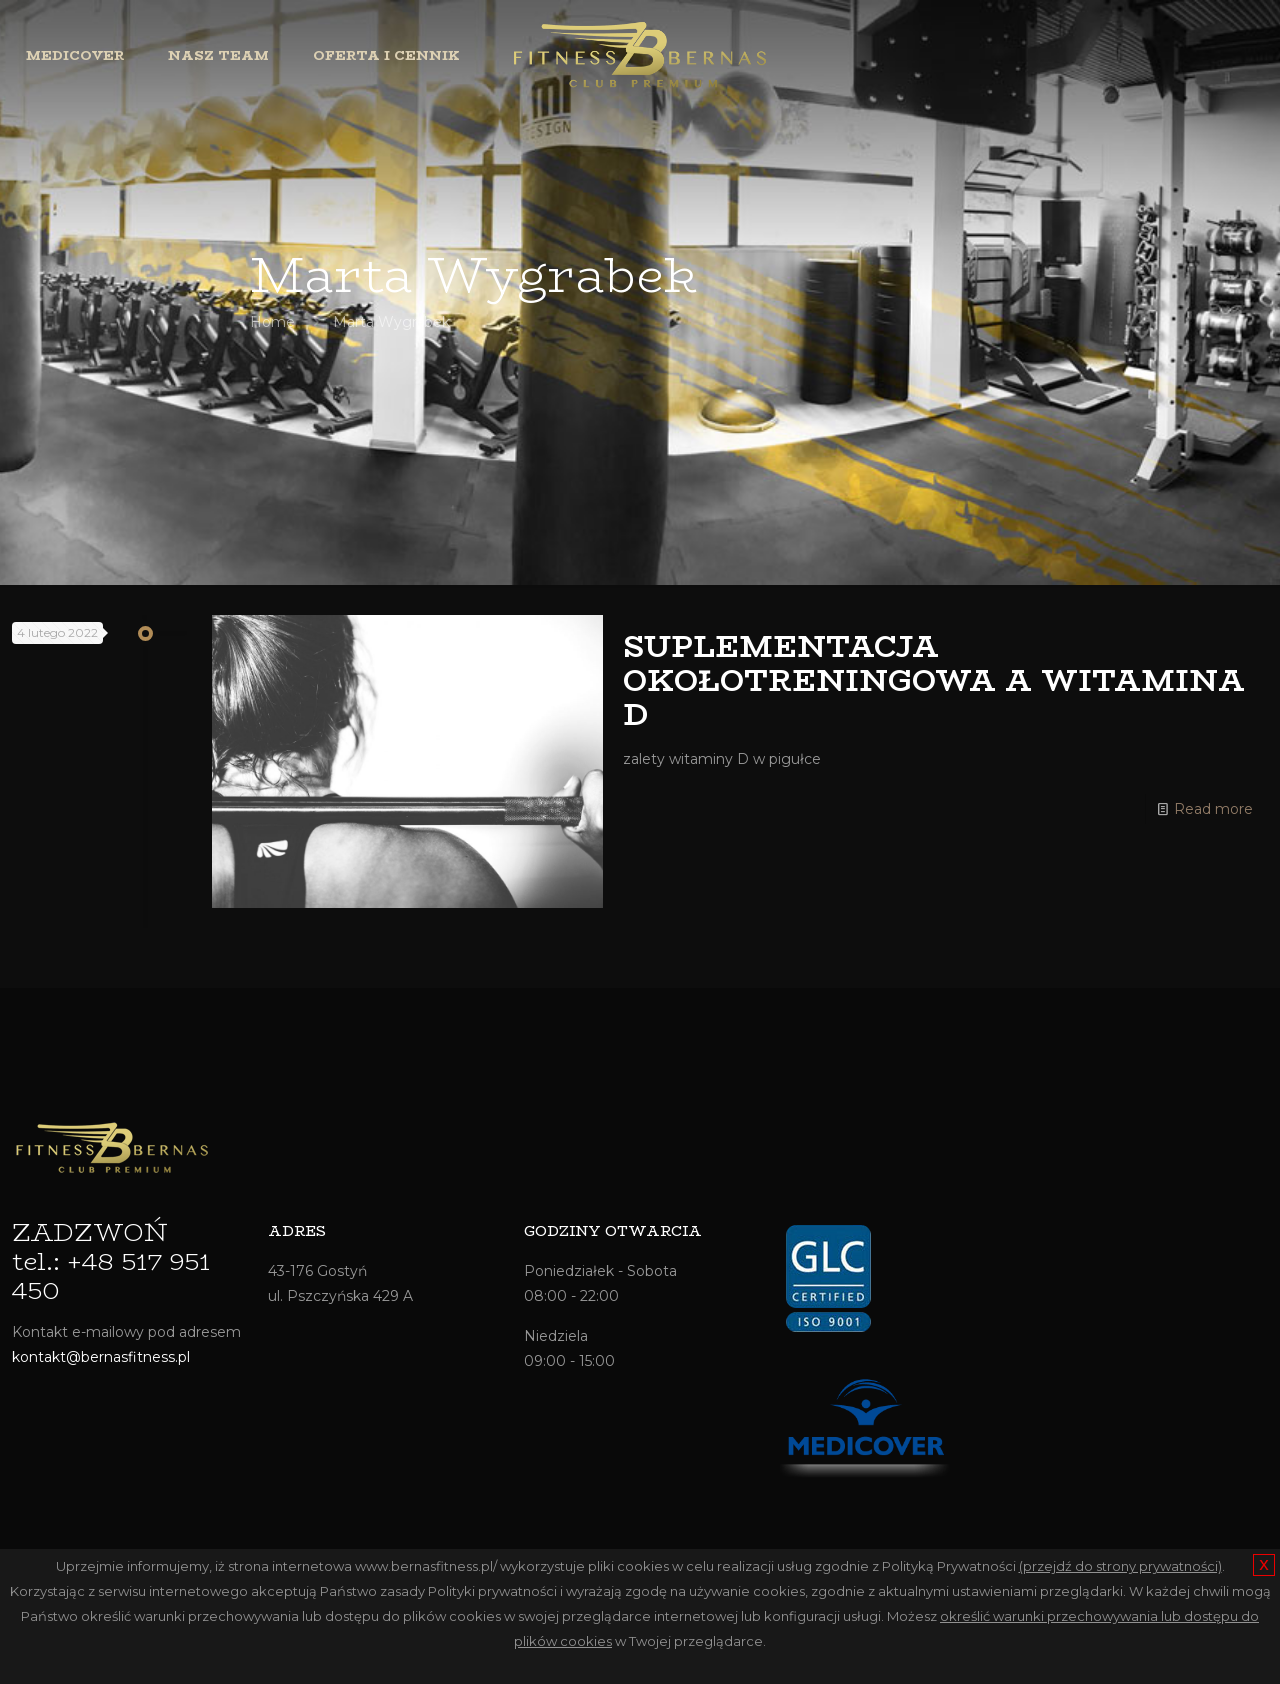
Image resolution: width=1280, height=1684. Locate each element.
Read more (1213, 809)
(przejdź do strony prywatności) (1120, 1566)
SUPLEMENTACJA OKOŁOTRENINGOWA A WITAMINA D (934, 680)
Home (272, 322)
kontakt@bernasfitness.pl (101, 1357)
